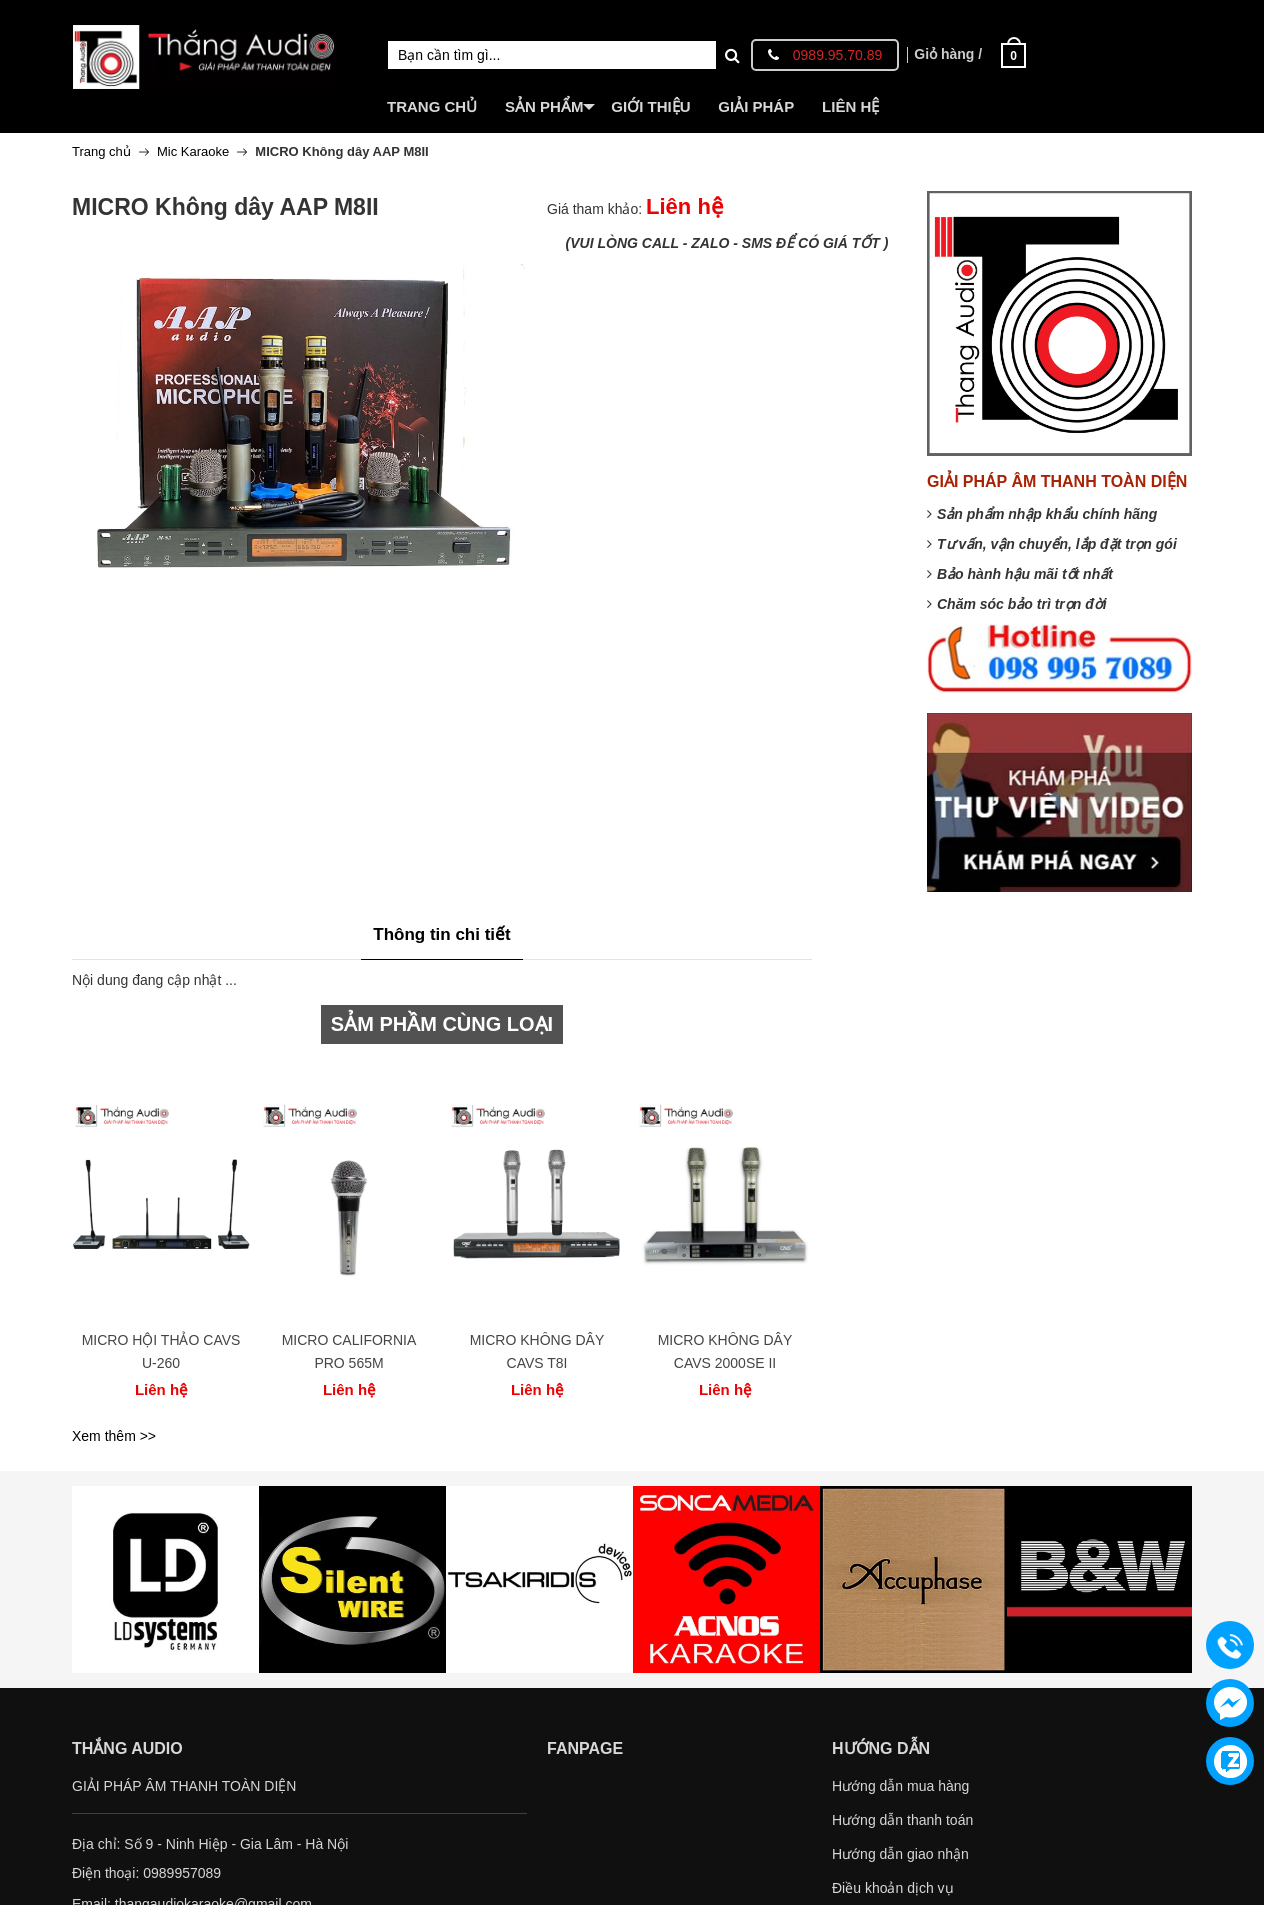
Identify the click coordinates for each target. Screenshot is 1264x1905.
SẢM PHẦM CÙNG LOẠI (442, 1024)
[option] (161, 1237)
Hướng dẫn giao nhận (900, 1854)
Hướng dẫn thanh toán (902, 1820)
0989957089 (182, 1873)
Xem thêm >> (114, 1436)
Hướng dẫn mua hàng (900, 1786)
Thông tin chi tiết (441, 934)
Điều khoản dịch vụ (893, 1888)
